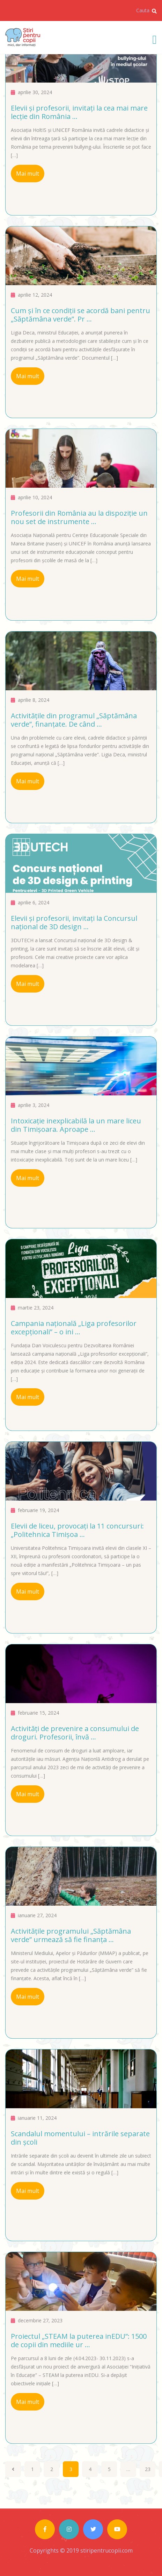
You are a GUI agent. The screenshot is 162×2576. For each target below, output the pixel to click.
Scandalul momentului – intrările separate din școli (80, 2138)
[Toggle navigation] (155, 38)
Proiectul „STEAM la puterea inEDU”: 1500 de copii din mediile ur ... (79, 2340)
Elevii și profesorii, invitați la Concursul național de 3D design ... (74, 922)
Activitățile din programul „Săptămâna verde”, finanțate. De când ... (74, 720)
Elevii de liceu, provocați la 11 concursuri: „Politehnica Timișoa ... (77, 1530)
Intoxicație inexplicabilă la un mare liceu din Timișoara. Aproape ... (76, 1125)
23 (147, 2469)
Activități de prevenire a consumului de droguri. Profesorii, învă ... (75, 1733)
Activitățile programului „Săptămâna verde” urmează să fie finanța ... (71, 1935)
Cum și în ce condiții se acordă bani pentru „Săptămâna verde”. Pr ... (80, 315)
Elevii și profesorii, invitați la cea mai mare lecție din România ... (79, 112)
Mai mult (27, 173)
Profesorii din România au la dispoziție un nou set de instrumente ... (79, 517)
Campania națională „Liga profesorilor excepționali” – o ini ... (74, 1327)
